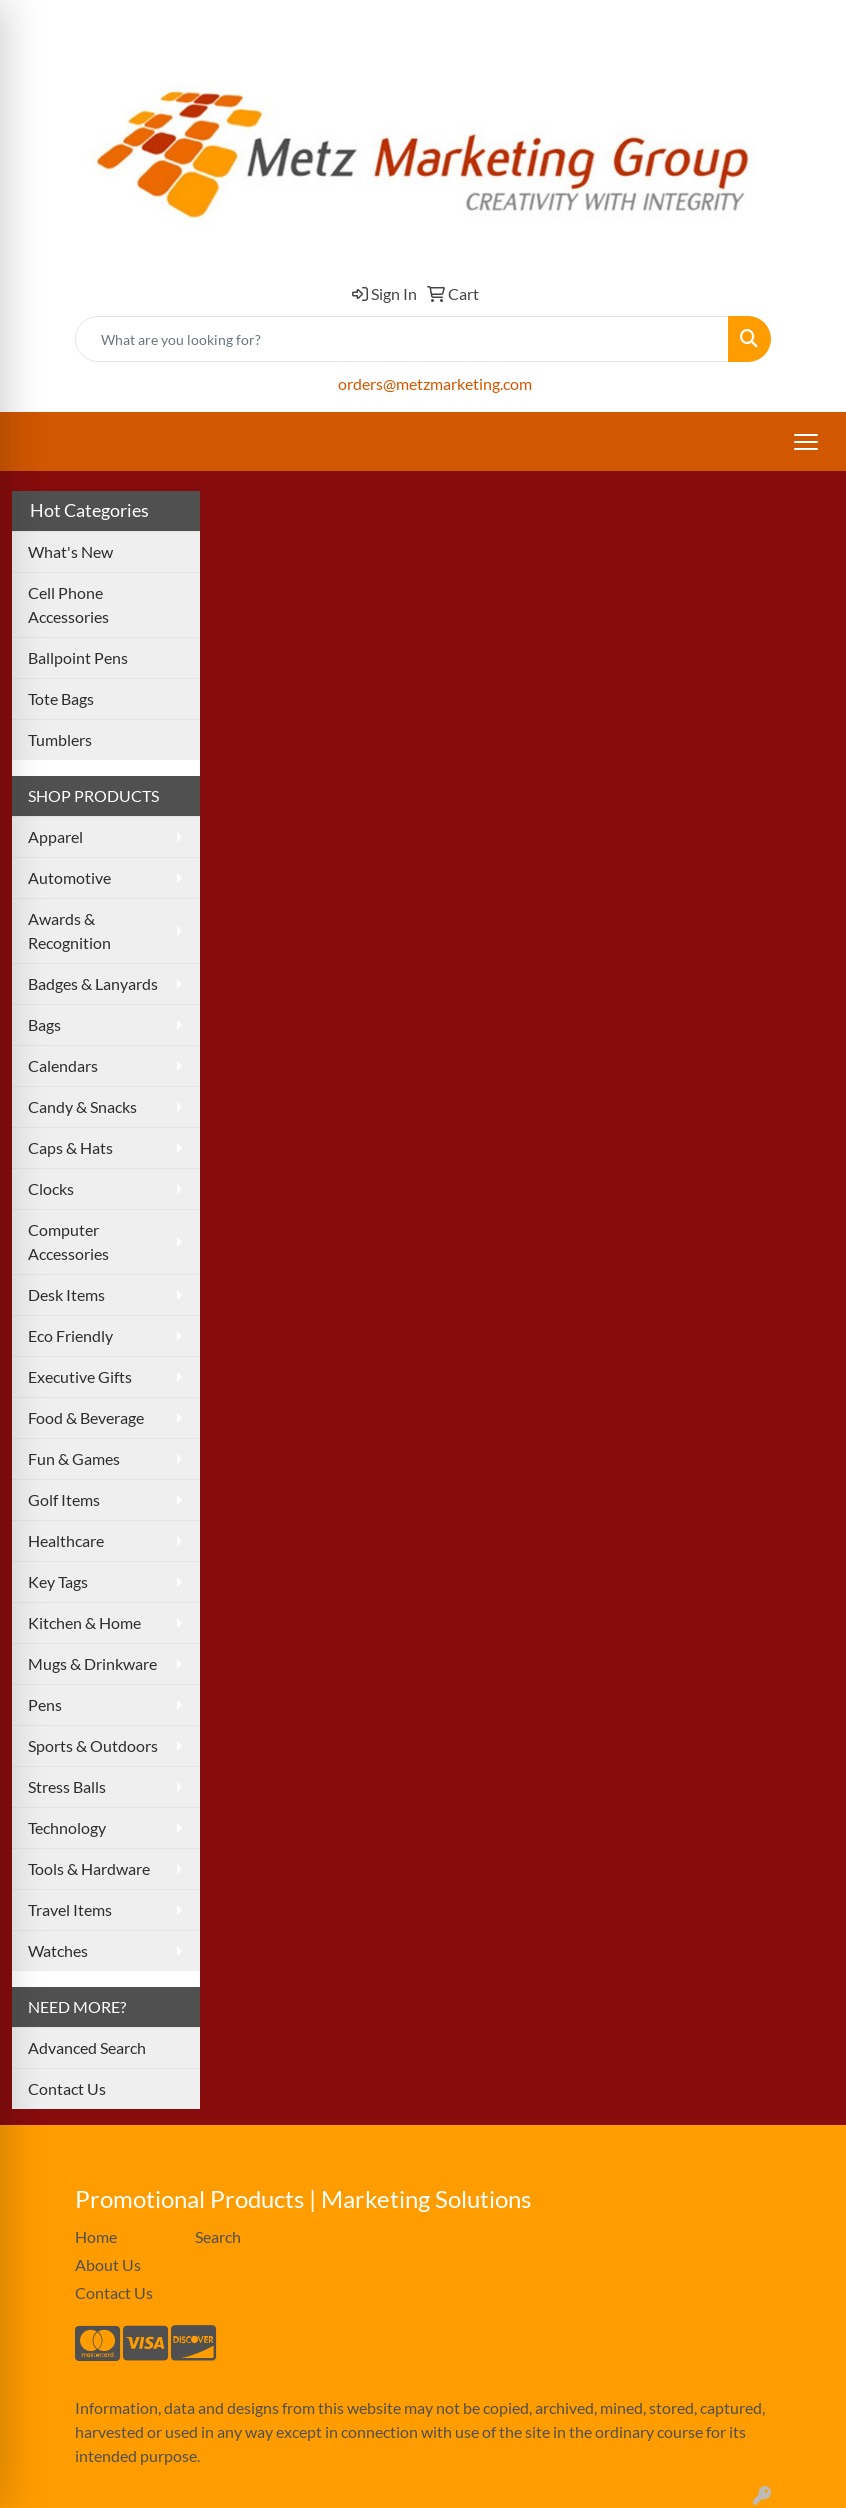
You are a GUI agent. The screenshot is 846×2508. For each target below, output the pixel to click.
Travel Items (70, 1909)
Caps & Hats (70, 1147)
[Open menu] (806, 442)
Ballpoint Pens (78, 657)
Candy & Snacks (82, 1106)
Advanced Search (87, 2047)
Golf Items (64, 1499)
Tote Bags (61, 698)
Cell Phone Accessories (68, 604)
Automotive (69, 877)
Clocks (51, 1188)
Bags (44, 1024)
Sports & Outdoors (93, 1745)
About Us (108, 2264)
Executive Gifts (80, 1376)
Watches (58, 1950)
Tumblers (60, 739)
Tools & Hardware (89, 1868)
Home (96, 2236)
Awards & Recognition (69, 930)
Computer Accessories (68, 1241)
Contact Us (67, 2088)
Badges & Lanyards (93, 983)
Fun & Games (74, 1458)
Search (218, 2236)
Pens (45, 1704)
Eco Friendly (70, 1335)
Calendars (63, 1065)
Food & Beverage (86, 1417)
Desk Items (66, 1294)
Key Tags (58, 1581)
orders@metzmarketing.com (435, 383)
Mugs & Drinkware (92, 1663)
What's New (70, 551)
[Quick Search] (402, 339)
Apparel (55, 836)
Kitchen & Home (84, 1622)
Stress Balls (67, 1786)
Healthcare (66, 1540)
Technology (67, 1827)
